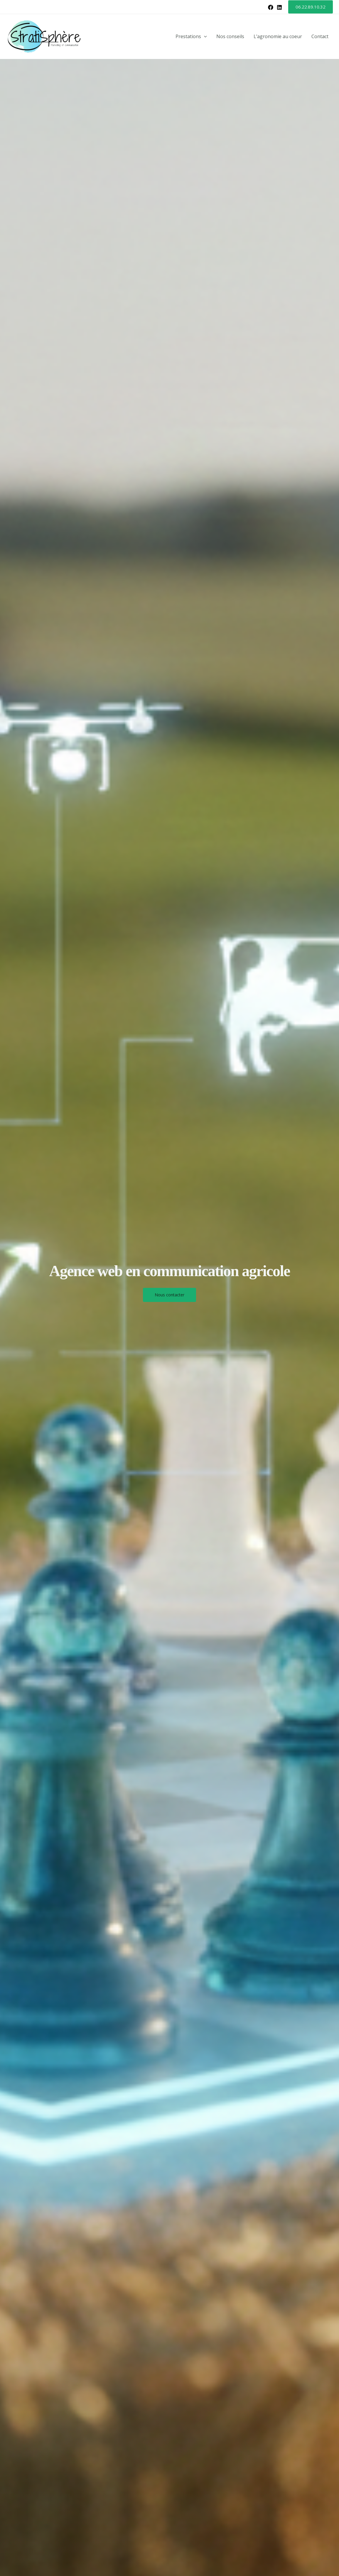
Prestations (191, 36)
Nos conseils (230, 36)
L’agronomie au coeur (278, 36)
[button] (310, 7)
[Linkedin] (279, 7)
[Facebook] (270, 7)
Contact (319, 36)
